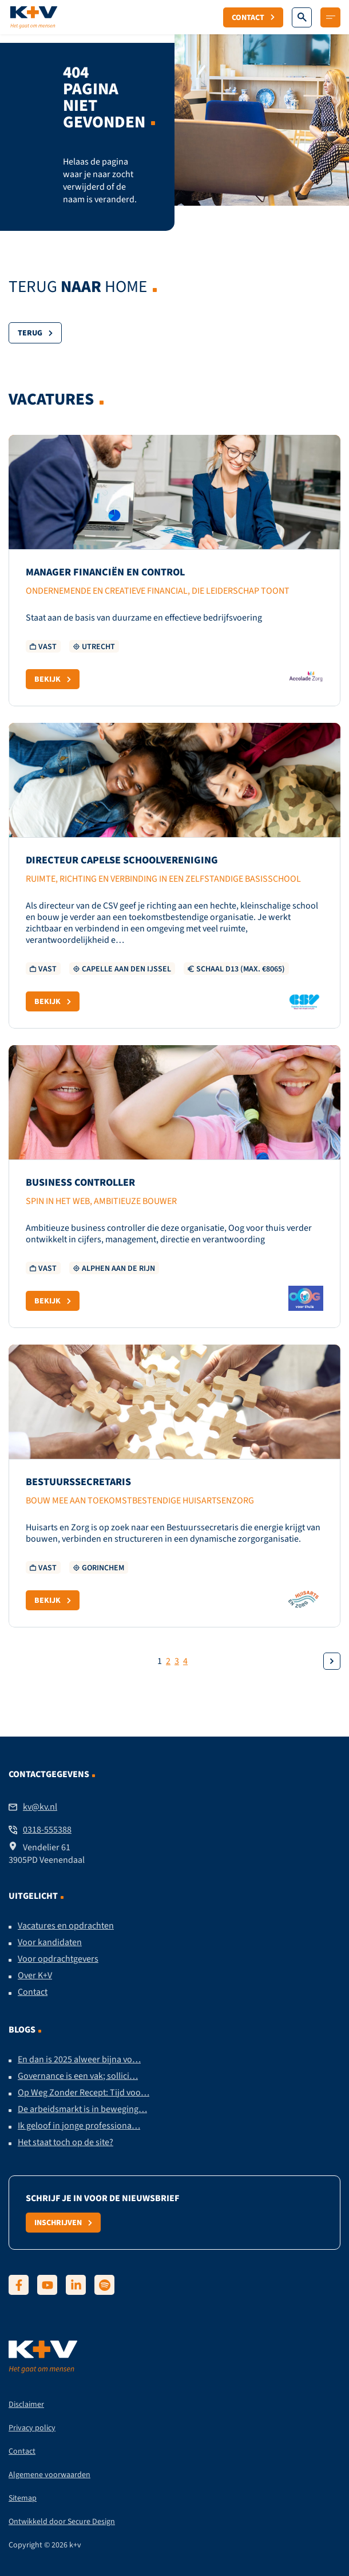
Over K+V (35, 1975)
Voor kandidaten (50, 1942)
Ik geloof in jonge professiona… (79, 2125)
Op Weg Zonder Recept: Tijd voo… (83, 2092)
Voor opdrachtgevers (58, 1959)
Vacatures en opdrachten (66, 1925)
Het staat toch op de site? (65, 2142)
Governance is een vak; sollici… (78, 2076)
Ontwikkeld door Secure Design (62, 2521)
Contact (253, 17)
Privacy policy (32, 2428)
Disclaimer (26, 2404)
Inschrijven (63, 2222)
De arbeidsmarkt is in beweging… (82, 2109)
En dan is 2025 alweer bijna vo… (79, 2059)
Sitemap (23, 2498)
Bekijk (52, 679)
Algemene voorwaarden (49, 2474)
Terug (35, 332)
